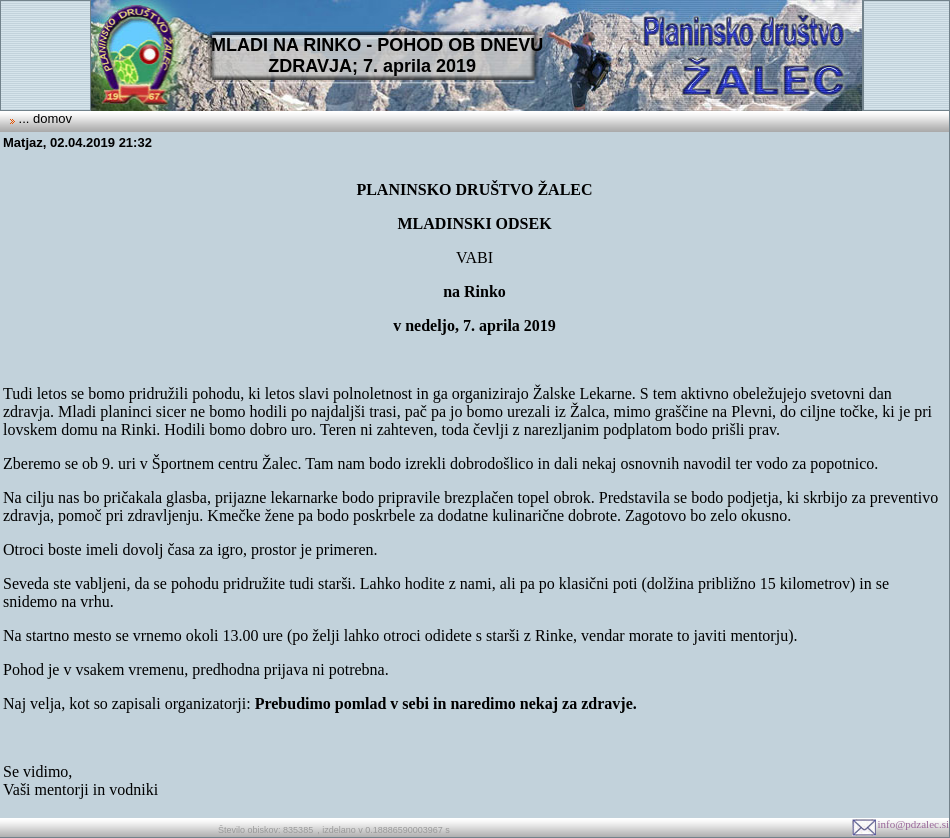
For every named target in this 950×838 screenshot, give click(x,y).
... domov (43, 118)
